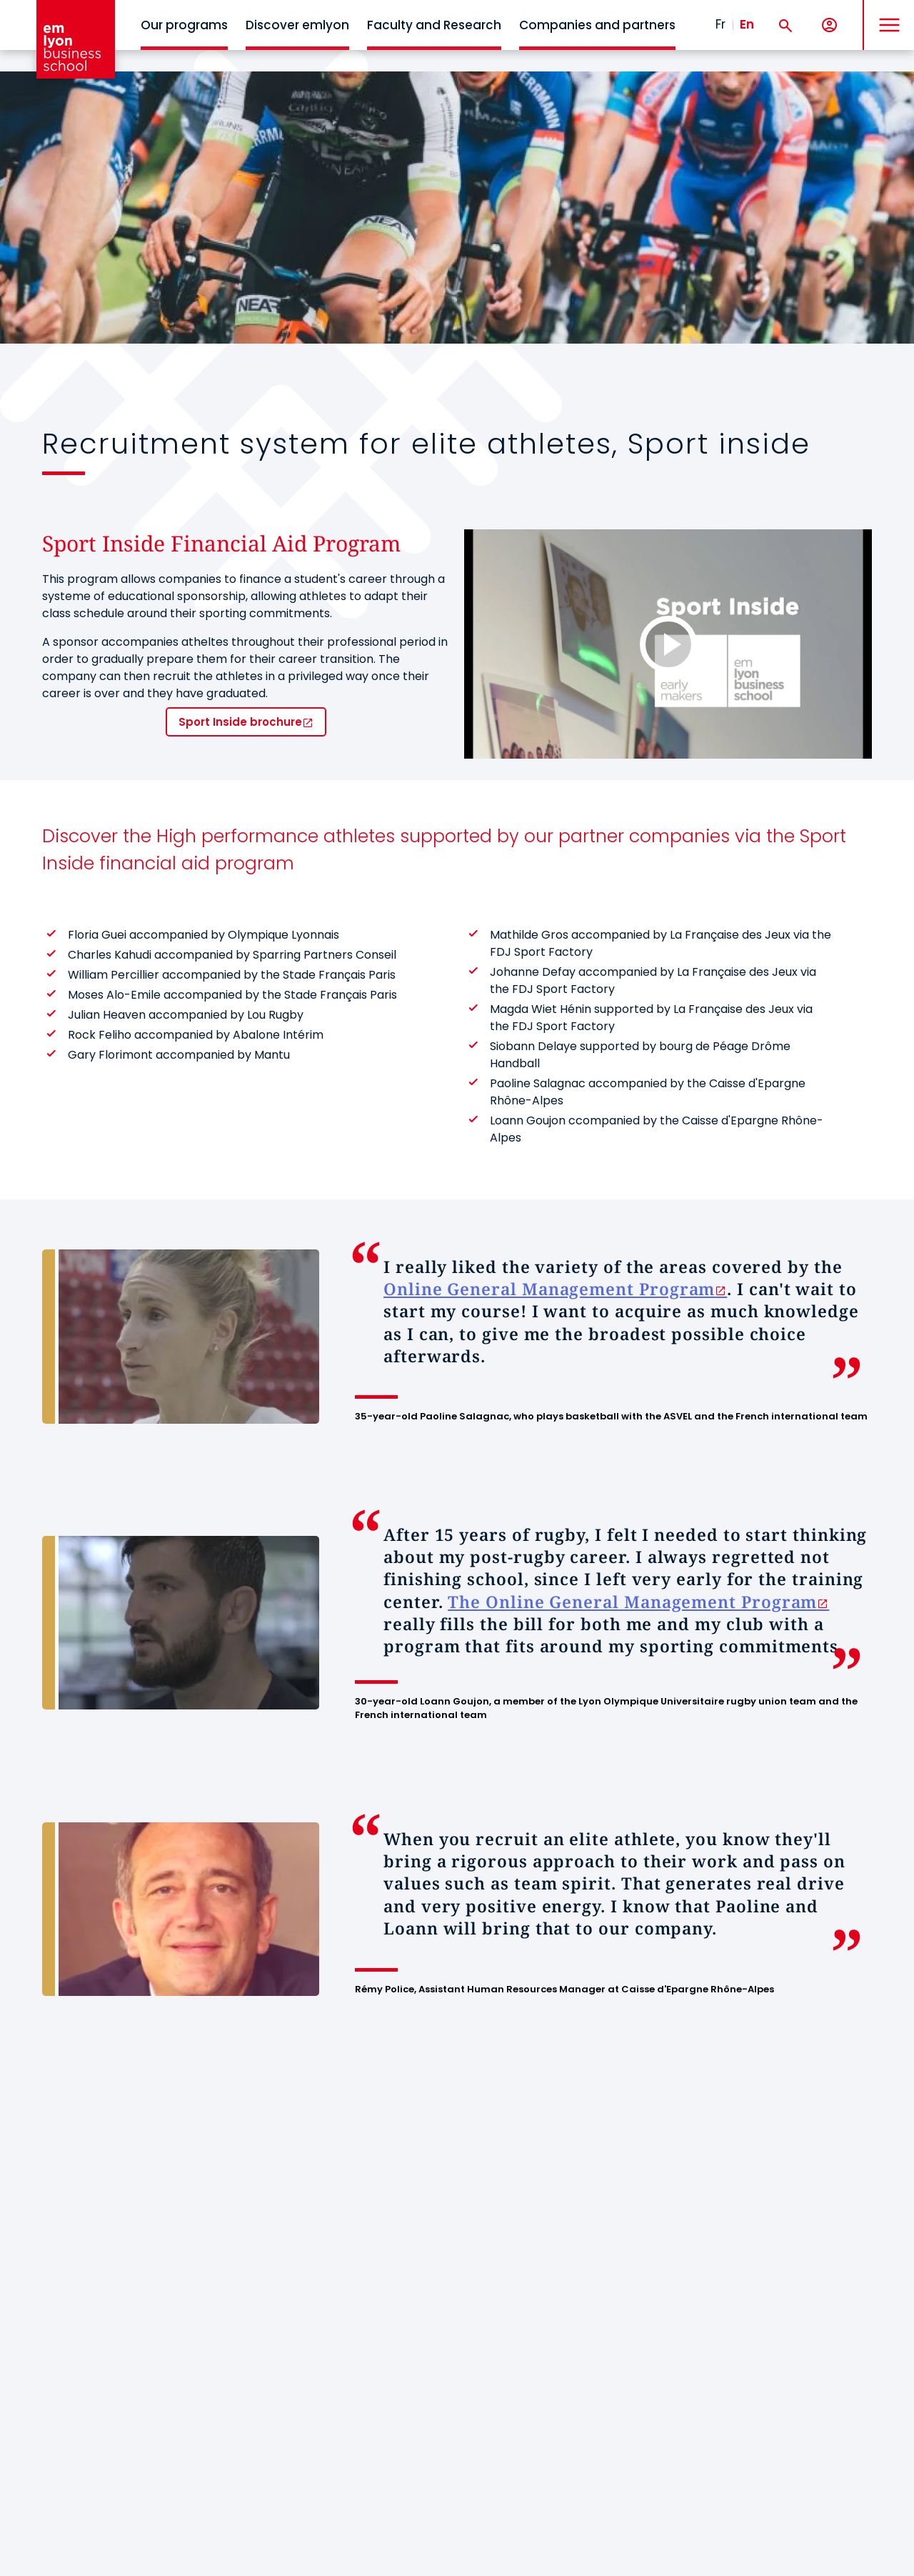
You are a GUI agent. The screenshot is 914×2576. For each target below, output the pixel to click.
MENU (886, 14)
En (747, 24)
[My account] (829, 25)
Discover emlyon (297, 25)
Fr (720, 24)
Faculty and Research (434, 25)
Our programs (184, 25)
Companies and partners (597, 25)
